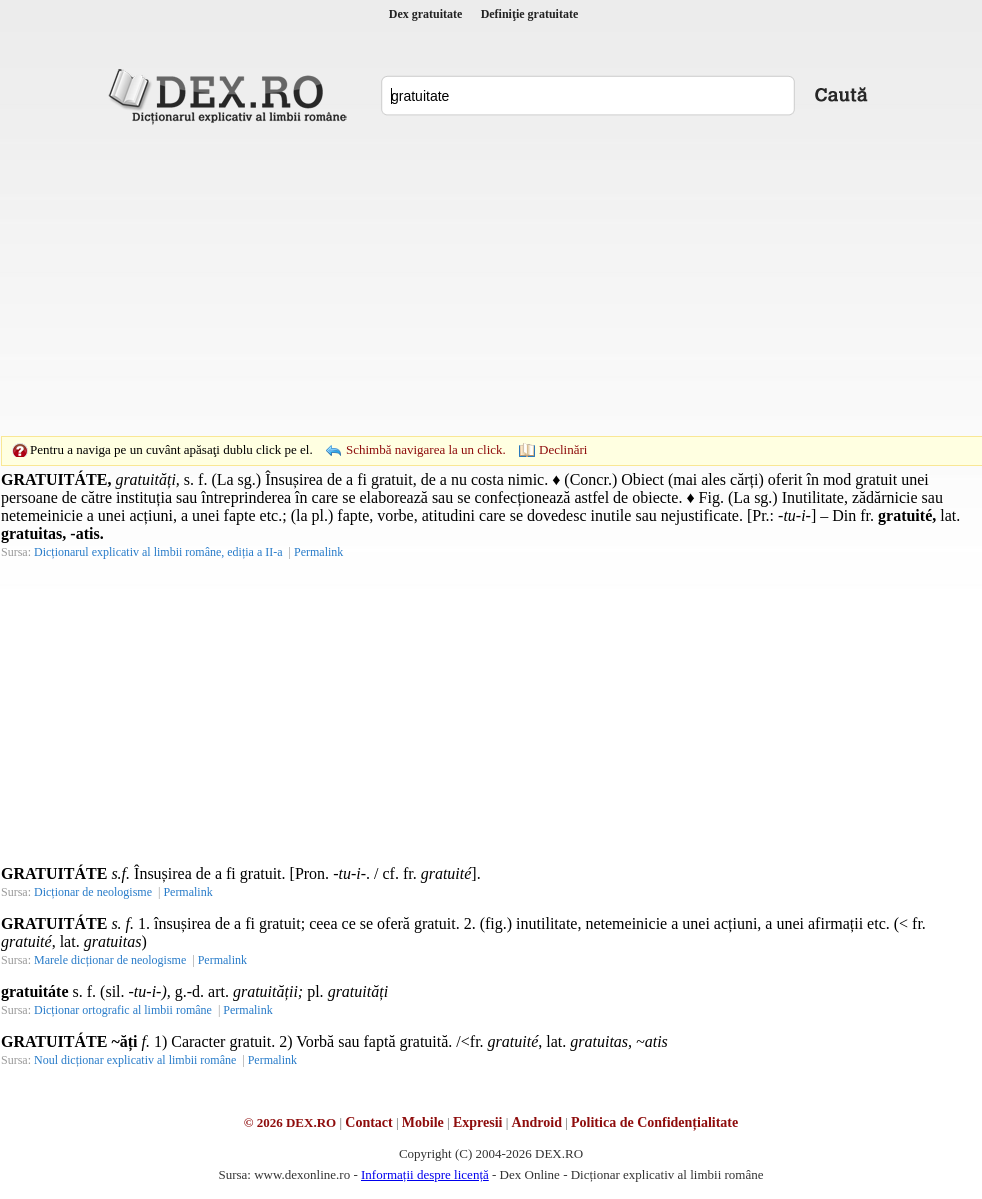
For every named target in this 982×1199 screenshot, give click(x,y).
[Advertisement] (460, 280)
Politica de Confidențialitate (654, 1122)
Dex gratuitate (426, 14)
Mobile (423, 1122)
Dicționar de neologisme (93, 892)
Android (537, 1122)
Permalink (318, 552)
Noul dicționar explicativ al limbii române (135, 1060)
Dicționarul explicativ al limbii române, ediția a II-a (158, 552)
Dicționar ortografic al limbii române (123, 1010)
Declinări (563, 449)
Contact (368, 1122)
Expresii (478, 1122)
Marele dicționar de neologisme (110, 960)
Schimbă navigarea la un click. (426, 449)
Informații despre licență (425, 1174)
